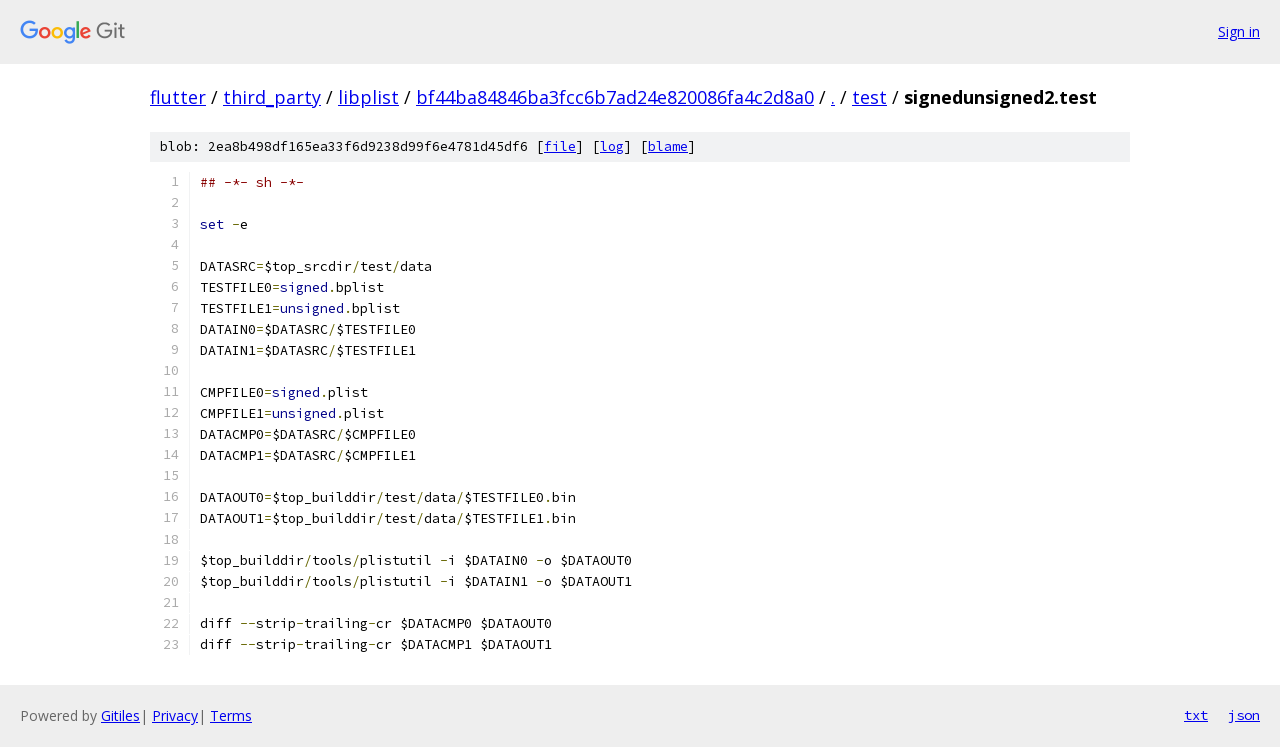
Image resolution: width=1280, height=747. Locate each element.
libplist (368, 97)
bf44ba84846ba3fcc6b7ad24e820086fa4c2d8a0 (615, 97)
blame (668, 146)
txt (1196, 715)
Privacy (175, 715)
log (612, 146)
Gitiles (120, 715)
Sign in (1239, 31)
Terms (231, 715)
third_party (272, 97)
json (1244, 715)
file (560, 146)
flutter (178, 97)
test (869, 97)
